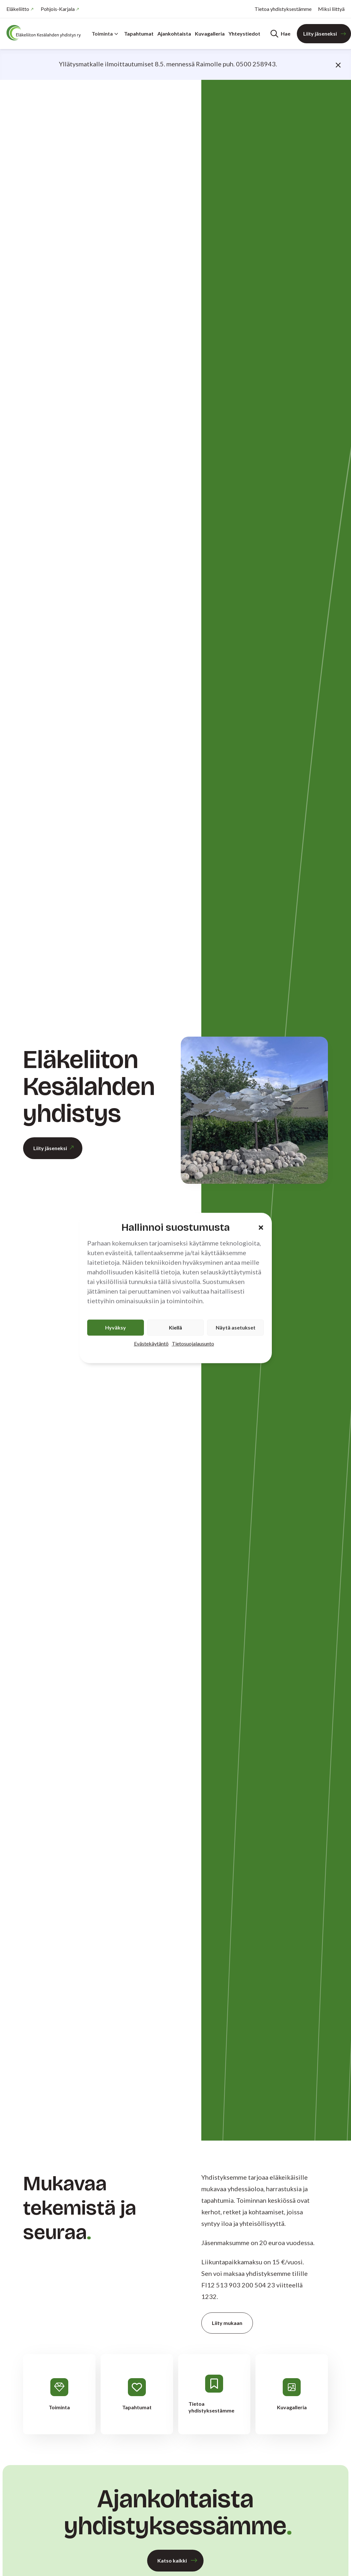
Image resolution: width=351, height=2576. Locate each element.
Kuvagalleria (210, 33)
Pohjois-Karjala (58, 9)
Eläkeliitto (17, 9)
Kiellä (175, 1328)
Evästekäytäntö (151, 1344)
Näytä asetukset (235, 1328)
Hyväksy (115, 1328)
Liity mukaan (227, 2323)
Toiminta (105, 33)
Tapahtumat (139, 33)
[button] (261, 1227)
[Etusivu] (44, 32)
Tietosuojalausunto (193, 1344)
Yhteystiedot (244, 33)
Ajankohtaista (174, 33)
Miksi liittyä (331, 9)
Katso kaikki (172, 2560)
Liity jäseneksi (320, 33)
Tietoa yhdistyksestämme (283, 9)
